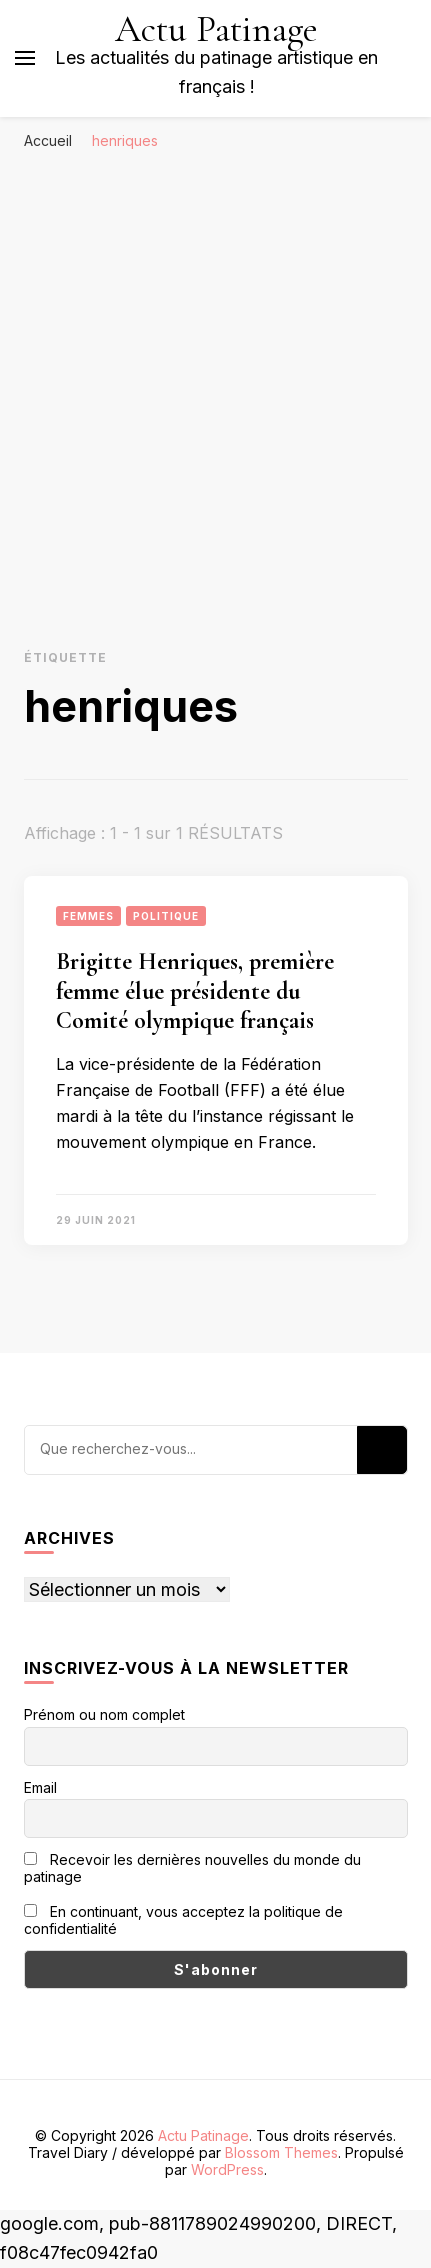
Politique (166, 916)
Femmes (88, 916)
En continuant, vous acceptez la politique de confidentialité (183, 1920)
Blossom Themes (281, 2152)
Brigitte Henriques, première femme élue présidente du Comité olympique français (195, 991)
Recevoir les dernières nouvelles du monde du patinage (192, 1868)
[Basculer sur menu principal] (25, 58)
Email (40, 1787)
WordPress (227, 2169)
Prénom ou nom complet (104, 1714)
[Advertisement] (215, 386)
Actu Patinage (216, 29)
